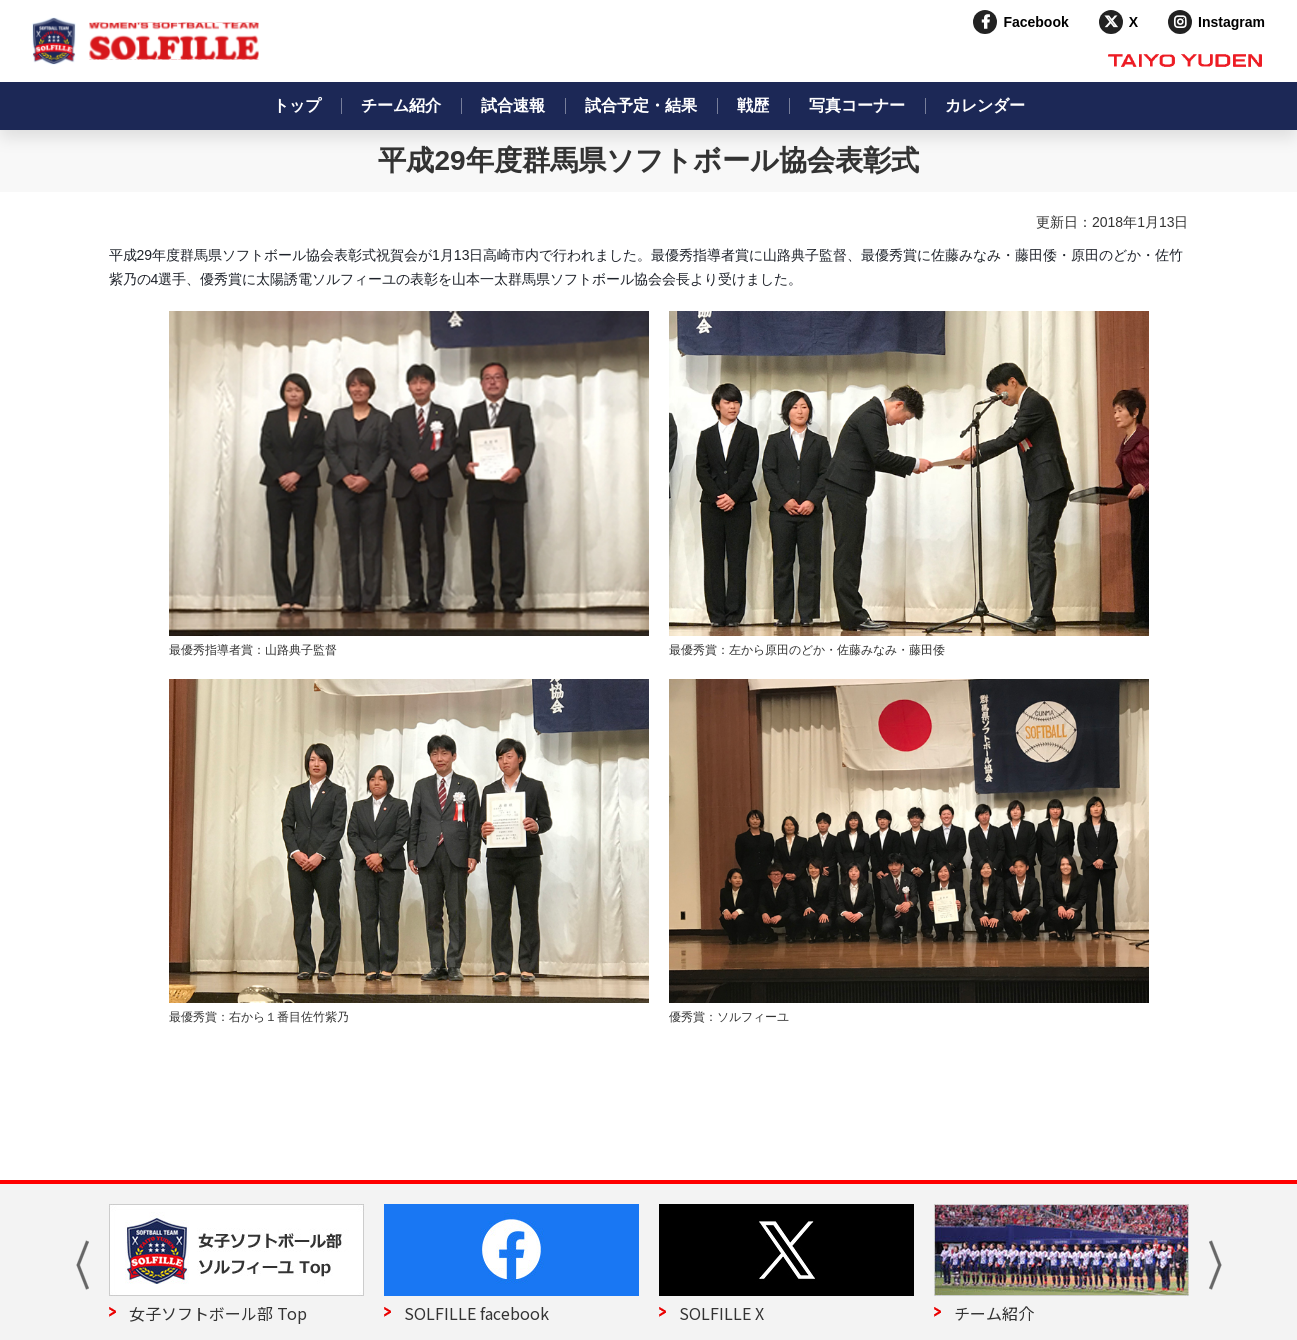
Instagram (1231, 22)
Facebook (1035, 22)
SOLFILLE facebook (476, 1313)
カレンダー (985, 105)
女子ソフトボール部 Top (218, 1313)
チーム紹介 (401, 105)
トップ (297, 105)
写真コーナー (857, 105)
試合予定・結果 (641, 105)
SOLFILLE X (721, 1313)
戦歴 (753, 105)
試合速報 (513, 105)
